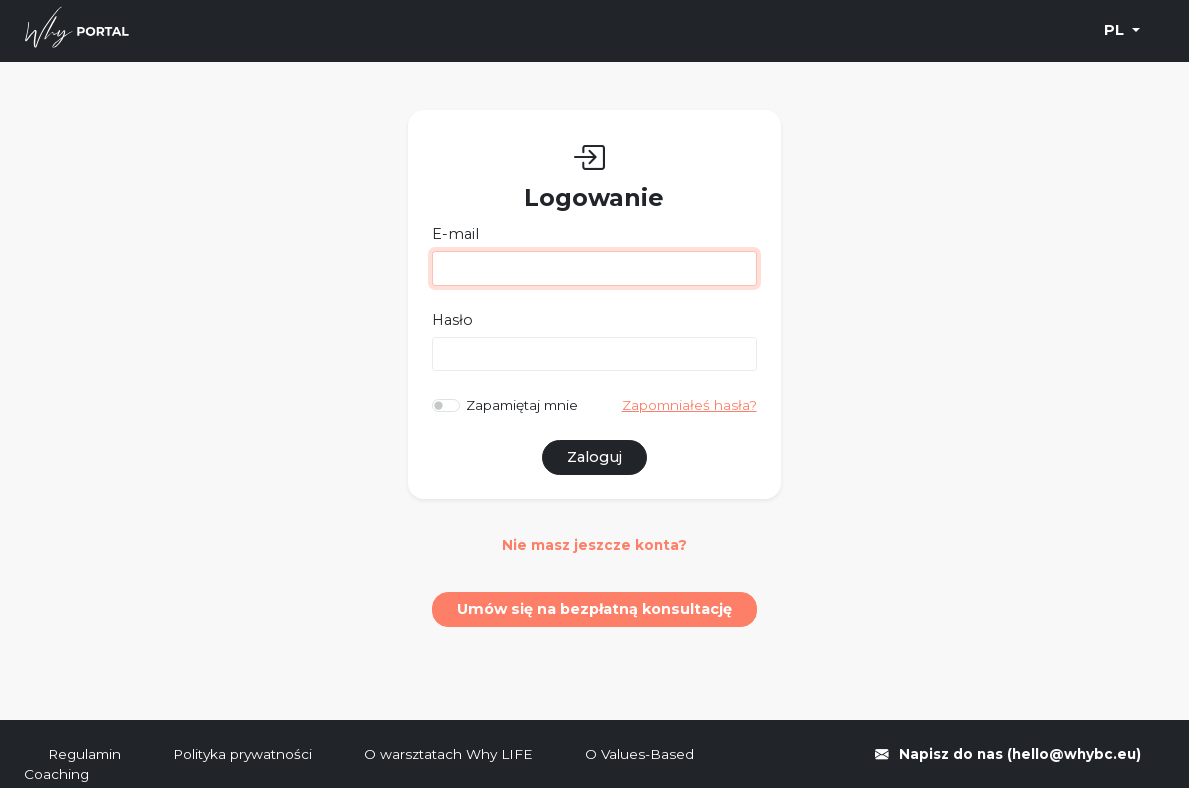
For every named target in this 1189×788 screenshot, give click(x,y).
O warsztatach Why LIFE (450, 754)
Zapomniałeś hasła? (689, 405)
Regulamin (86, 754)
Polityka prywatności (244, 754)
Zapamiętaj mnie (522, 405)
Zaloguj (594, 457)
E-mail (455, 234)
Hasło (452, 320)
